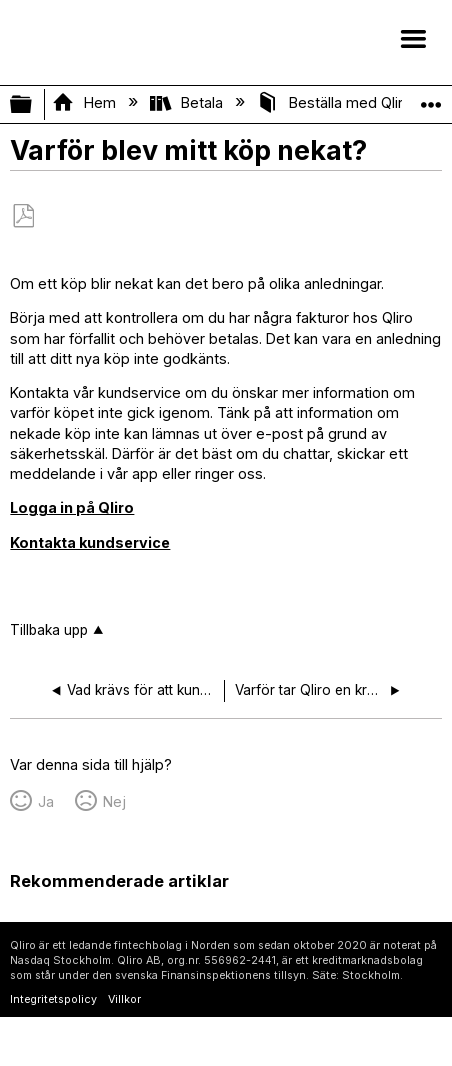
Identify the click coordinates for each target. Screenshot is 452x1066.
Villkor (124, 999)
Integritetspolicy (53, 999)
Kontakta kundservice (90, 542)
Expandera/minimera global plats (431, 98)
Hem (85, 102)
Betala (188, 102)
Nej (114, 801)
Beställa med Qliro (336, 102)
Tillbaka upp (49, 630)
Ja (46, 801)
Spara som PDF (23, 216)
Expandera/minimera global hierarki (34, 105)
